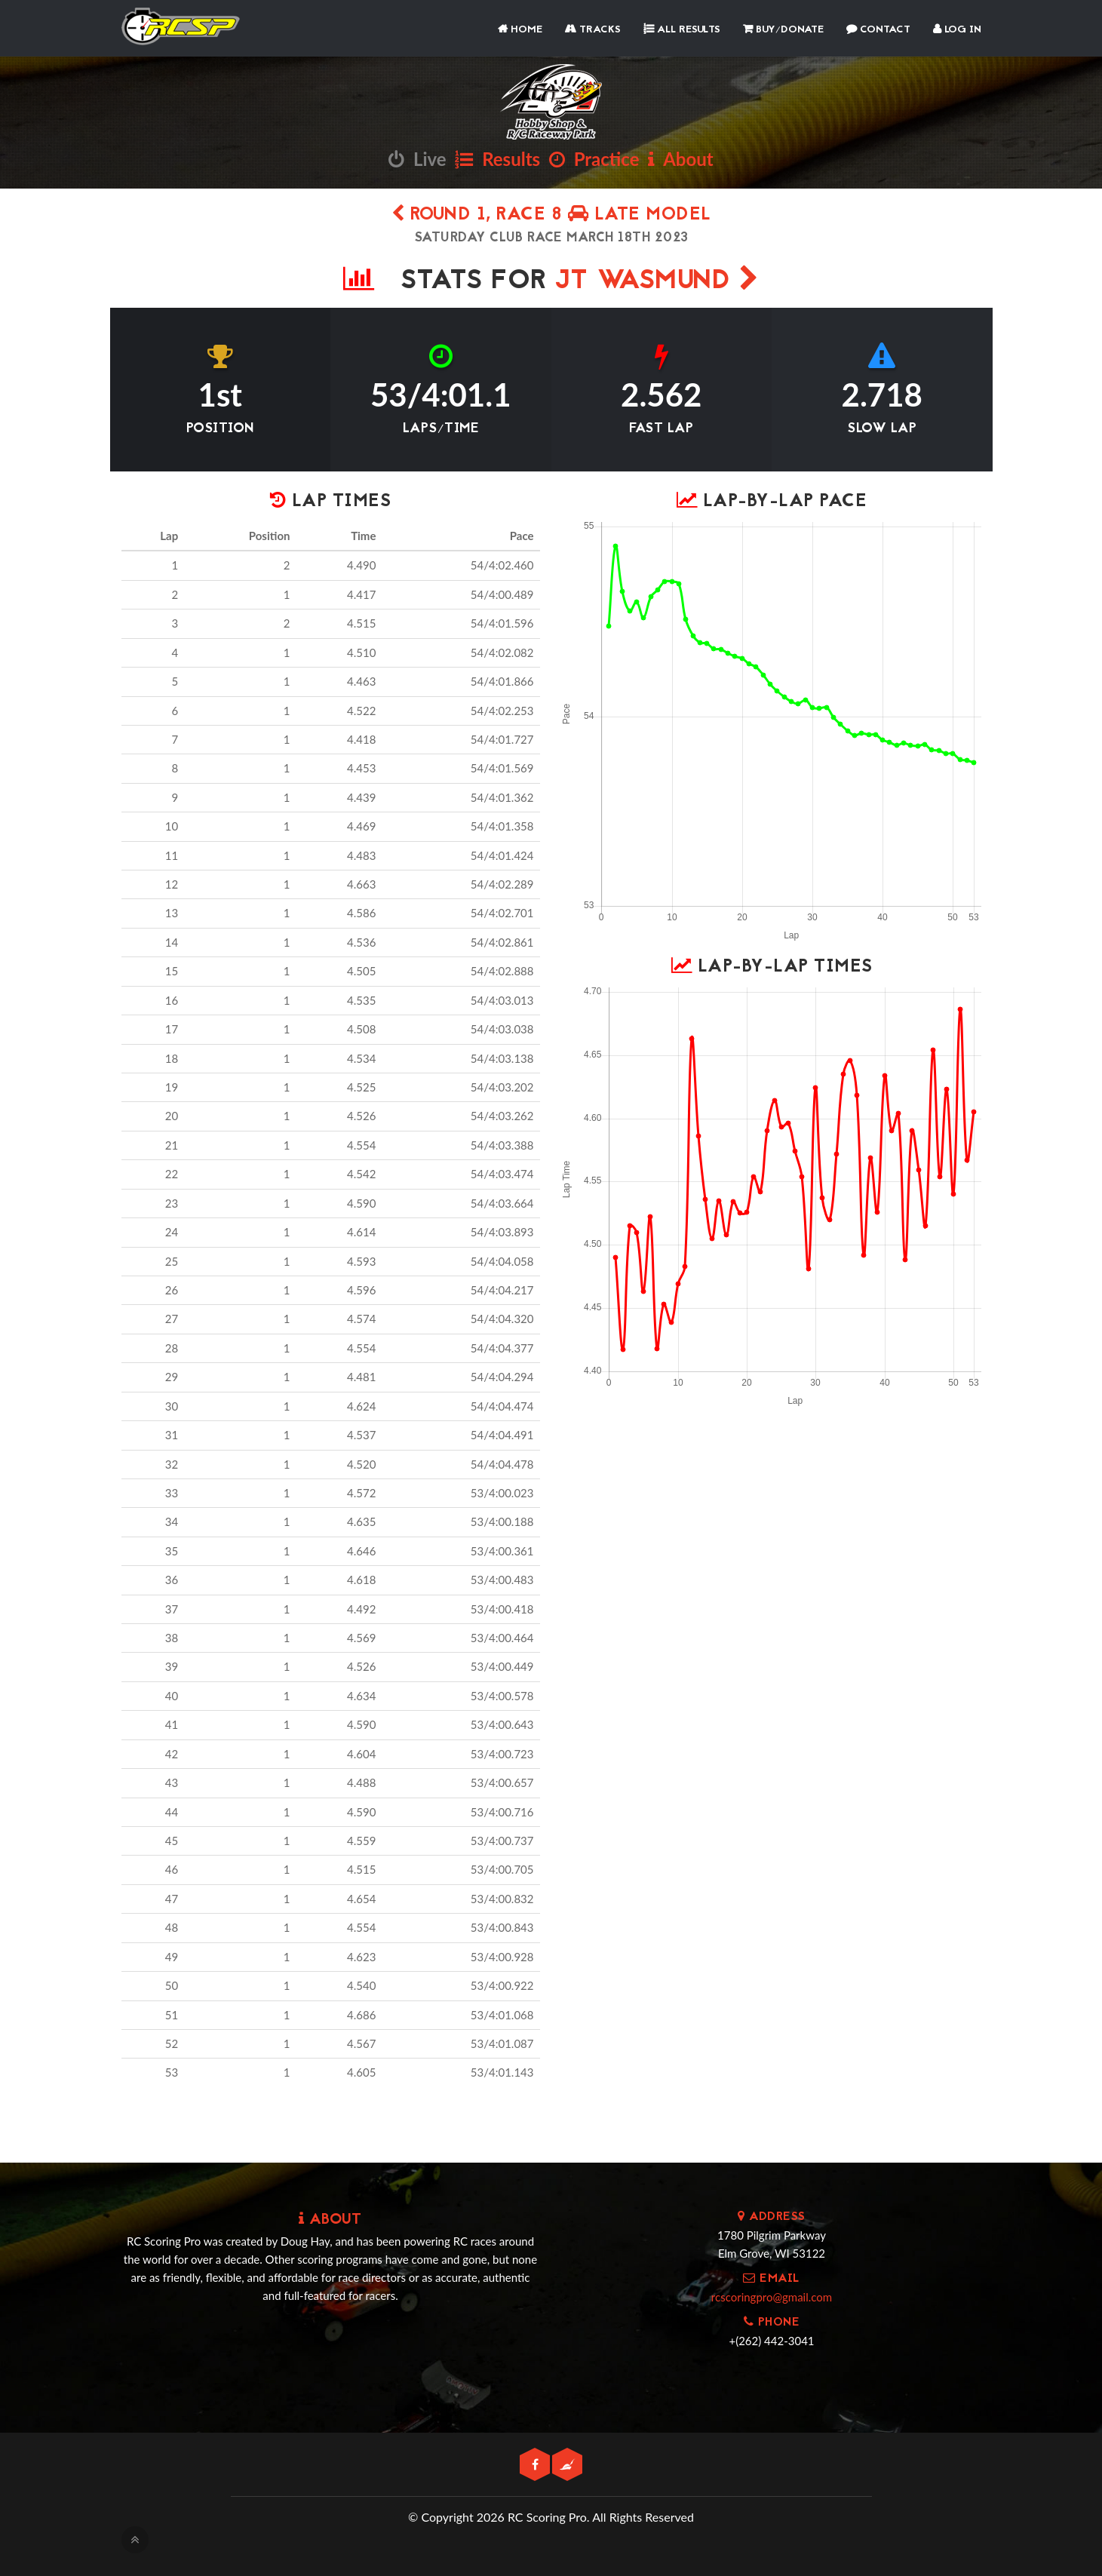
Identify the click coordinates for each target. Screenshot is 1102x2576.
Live (417, 159)
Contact (878, 30)
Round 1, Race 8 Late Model (551, 215)
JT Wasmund (657, 281)
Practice (594, 159)
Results (497, 159)
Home (520, 30)
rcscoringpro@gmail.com (771, 2297)
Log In (957, 30)
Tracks (593, 30)
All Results (681, 30)
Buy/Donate (783, 30)
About (680, 159)
